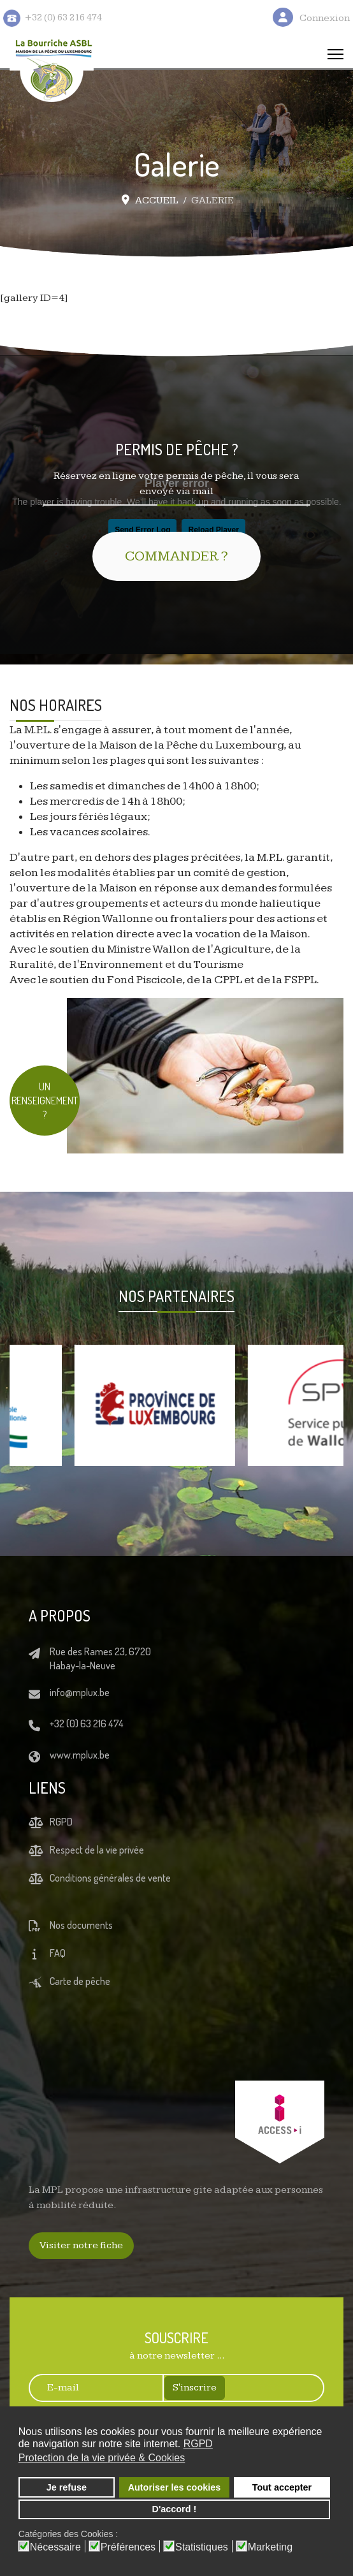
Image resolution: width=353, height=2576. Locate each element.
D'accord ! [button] (174, 2509)
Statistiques (201, 2547)
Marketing (270, 2547)
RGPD (61, 1821)
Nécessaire (55, 2547)
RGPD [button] (198, 2443)
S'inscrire (195, 2388)
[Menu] (335, 54)
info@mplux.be (80, 1692)
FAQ (58, 1953)
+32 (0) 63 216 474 (87, 1723)
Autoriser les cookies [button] (174, 2487)
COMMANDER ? (176, 556)
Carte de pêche (80, 1981)
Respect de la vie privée (97, 1849)
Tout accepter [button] (282, 2487)
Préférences (128, 2547)
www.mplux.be (80, 1754)
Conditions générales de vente (110, 1877)
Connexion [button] (324, 18)
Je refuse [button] (67, 2487)
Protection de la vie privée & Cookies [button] (101, 2457)
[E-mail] (89, 2387)
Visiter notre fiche (81, 2245)
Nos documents (81, 1925)
